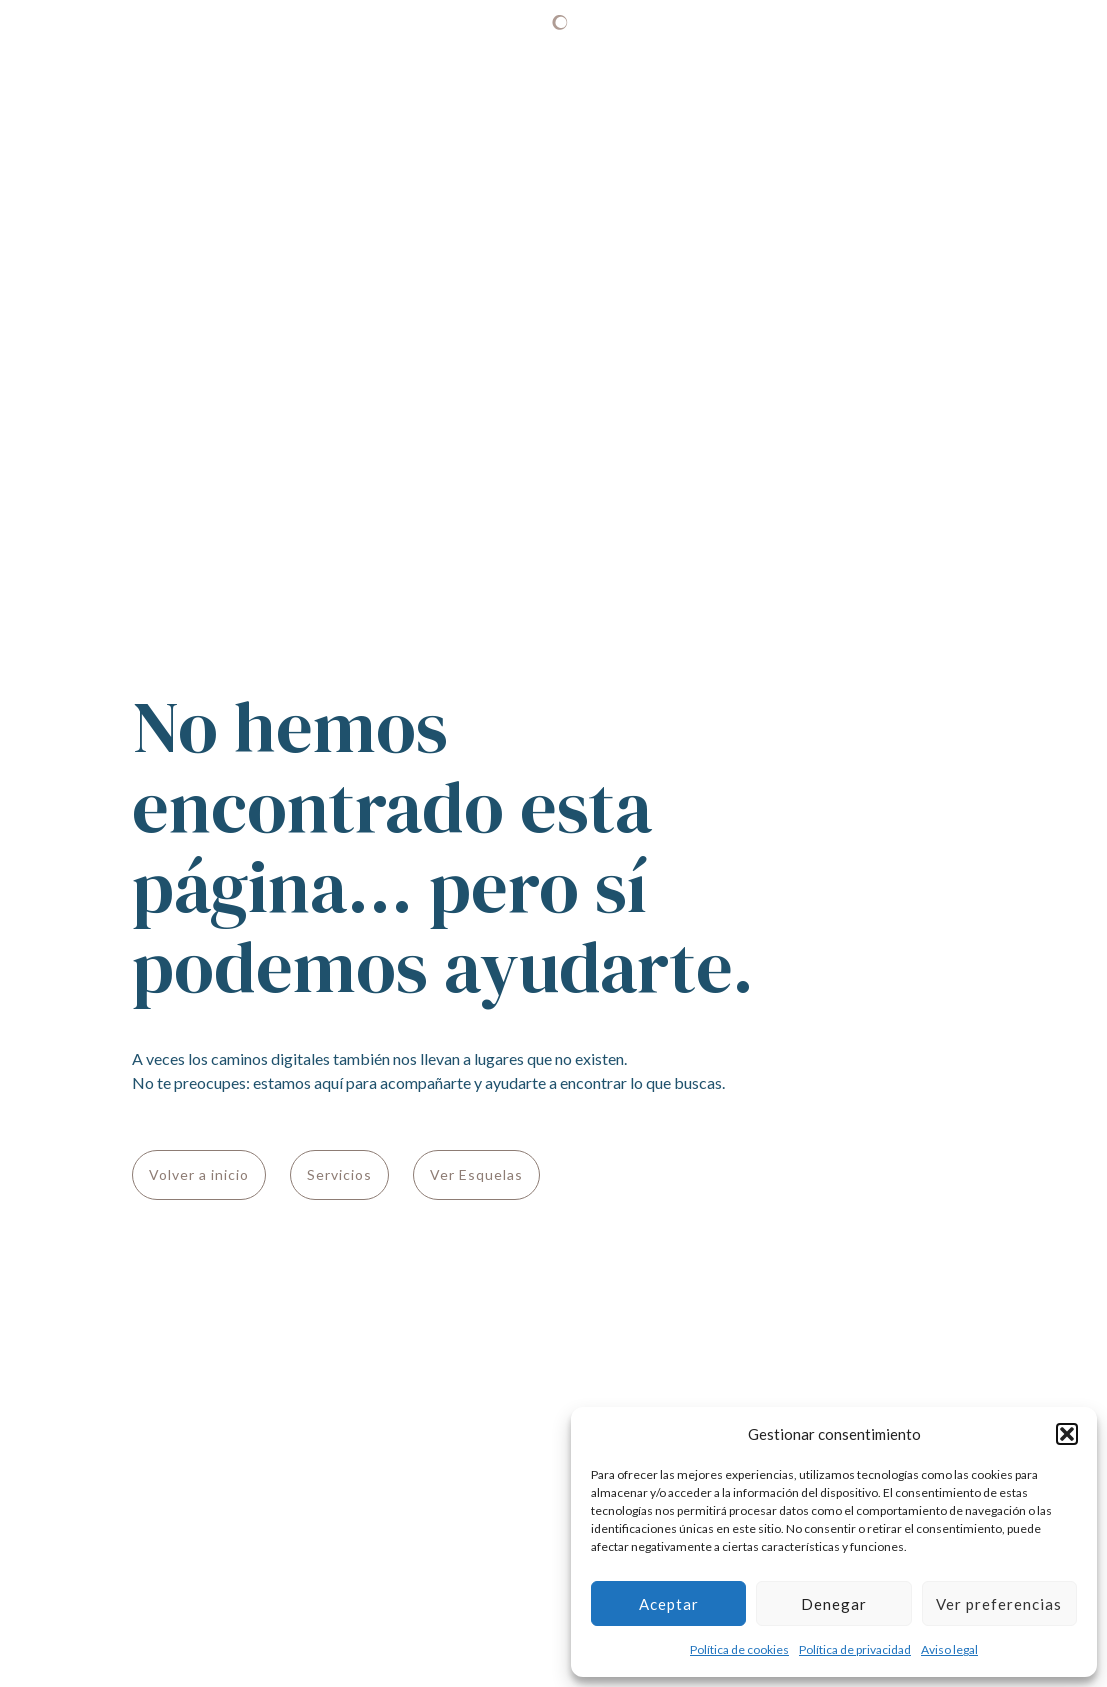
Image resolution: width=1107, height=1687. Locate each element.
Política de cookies (739, 1649)
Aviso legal (949, 1649)
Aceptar (669, 1604)
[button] (1067, 1434)
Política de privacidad (855, 1649)
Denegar (834, 1604)
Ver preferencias (999, 1604)
